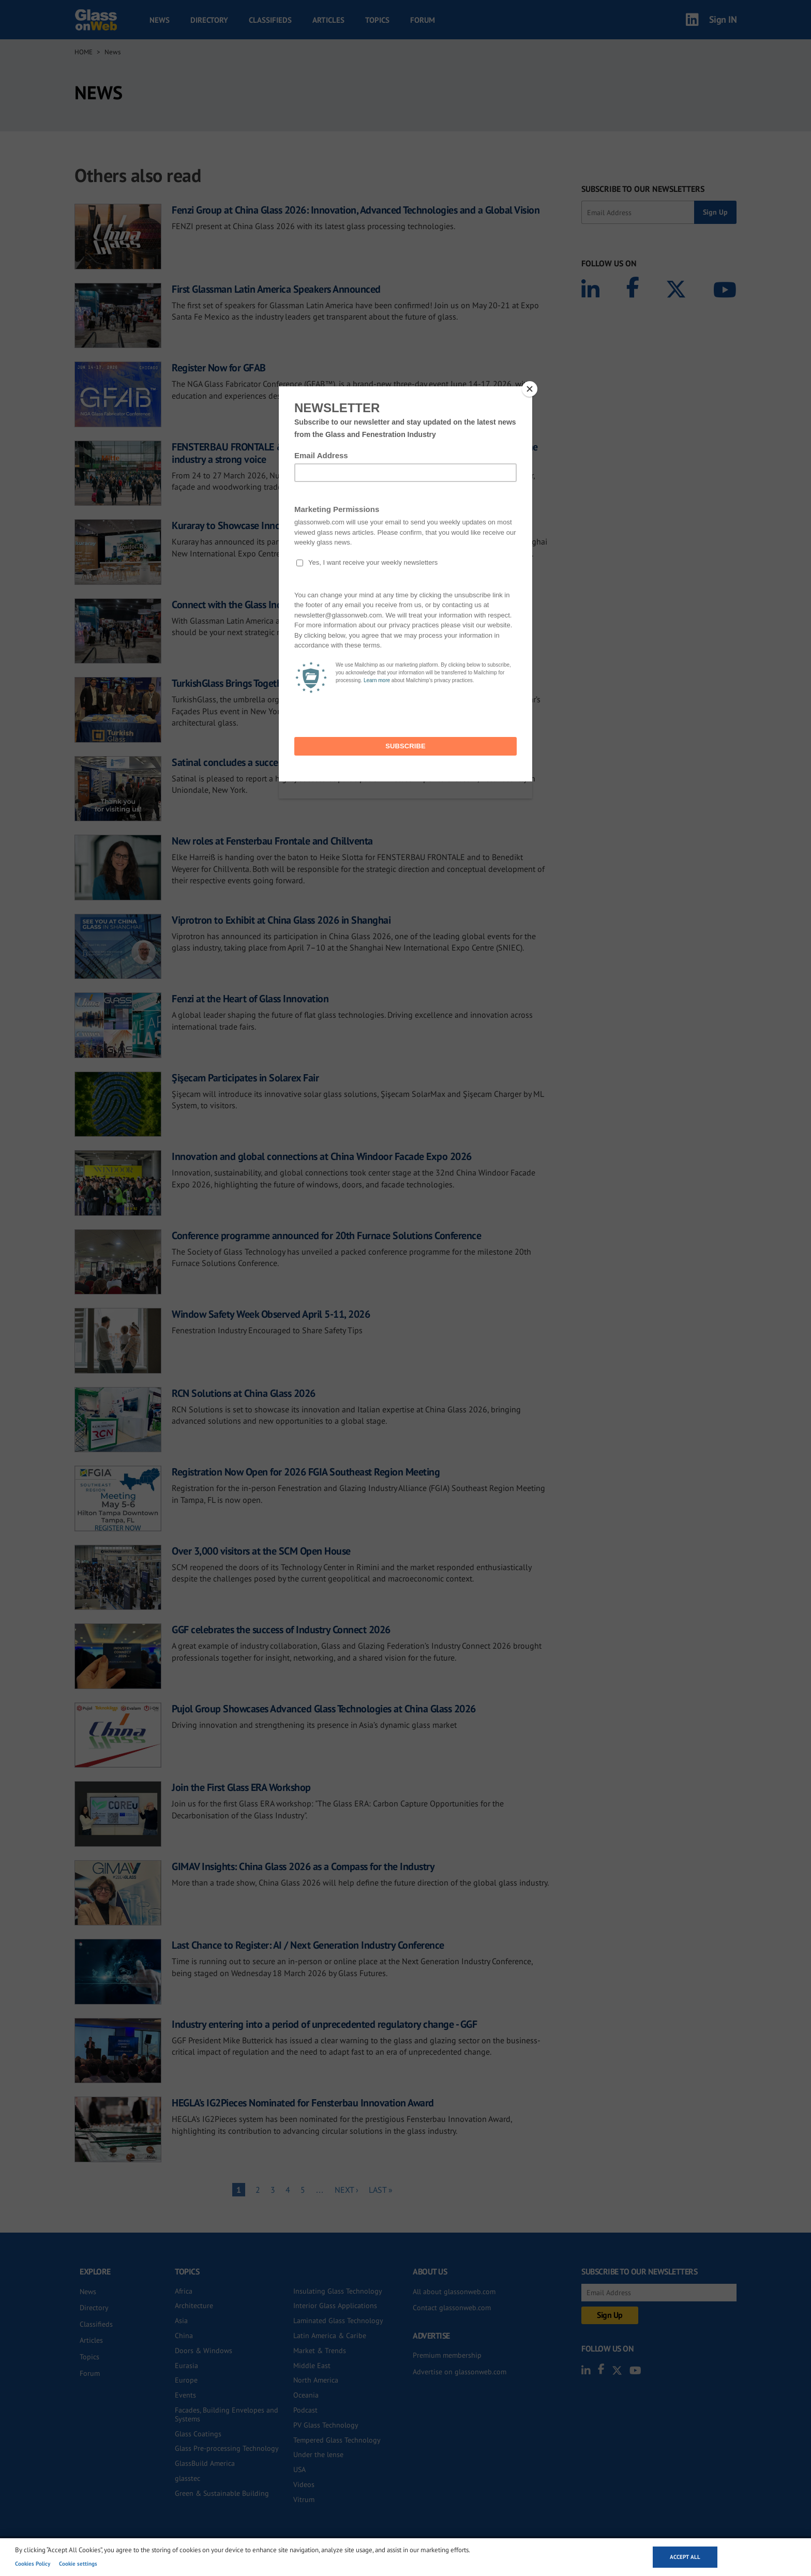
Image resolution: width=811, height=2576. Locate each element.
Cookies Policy (32, 2563)
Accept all (685, 2556)
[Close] (529, 389)
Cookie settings (78, 2563)
